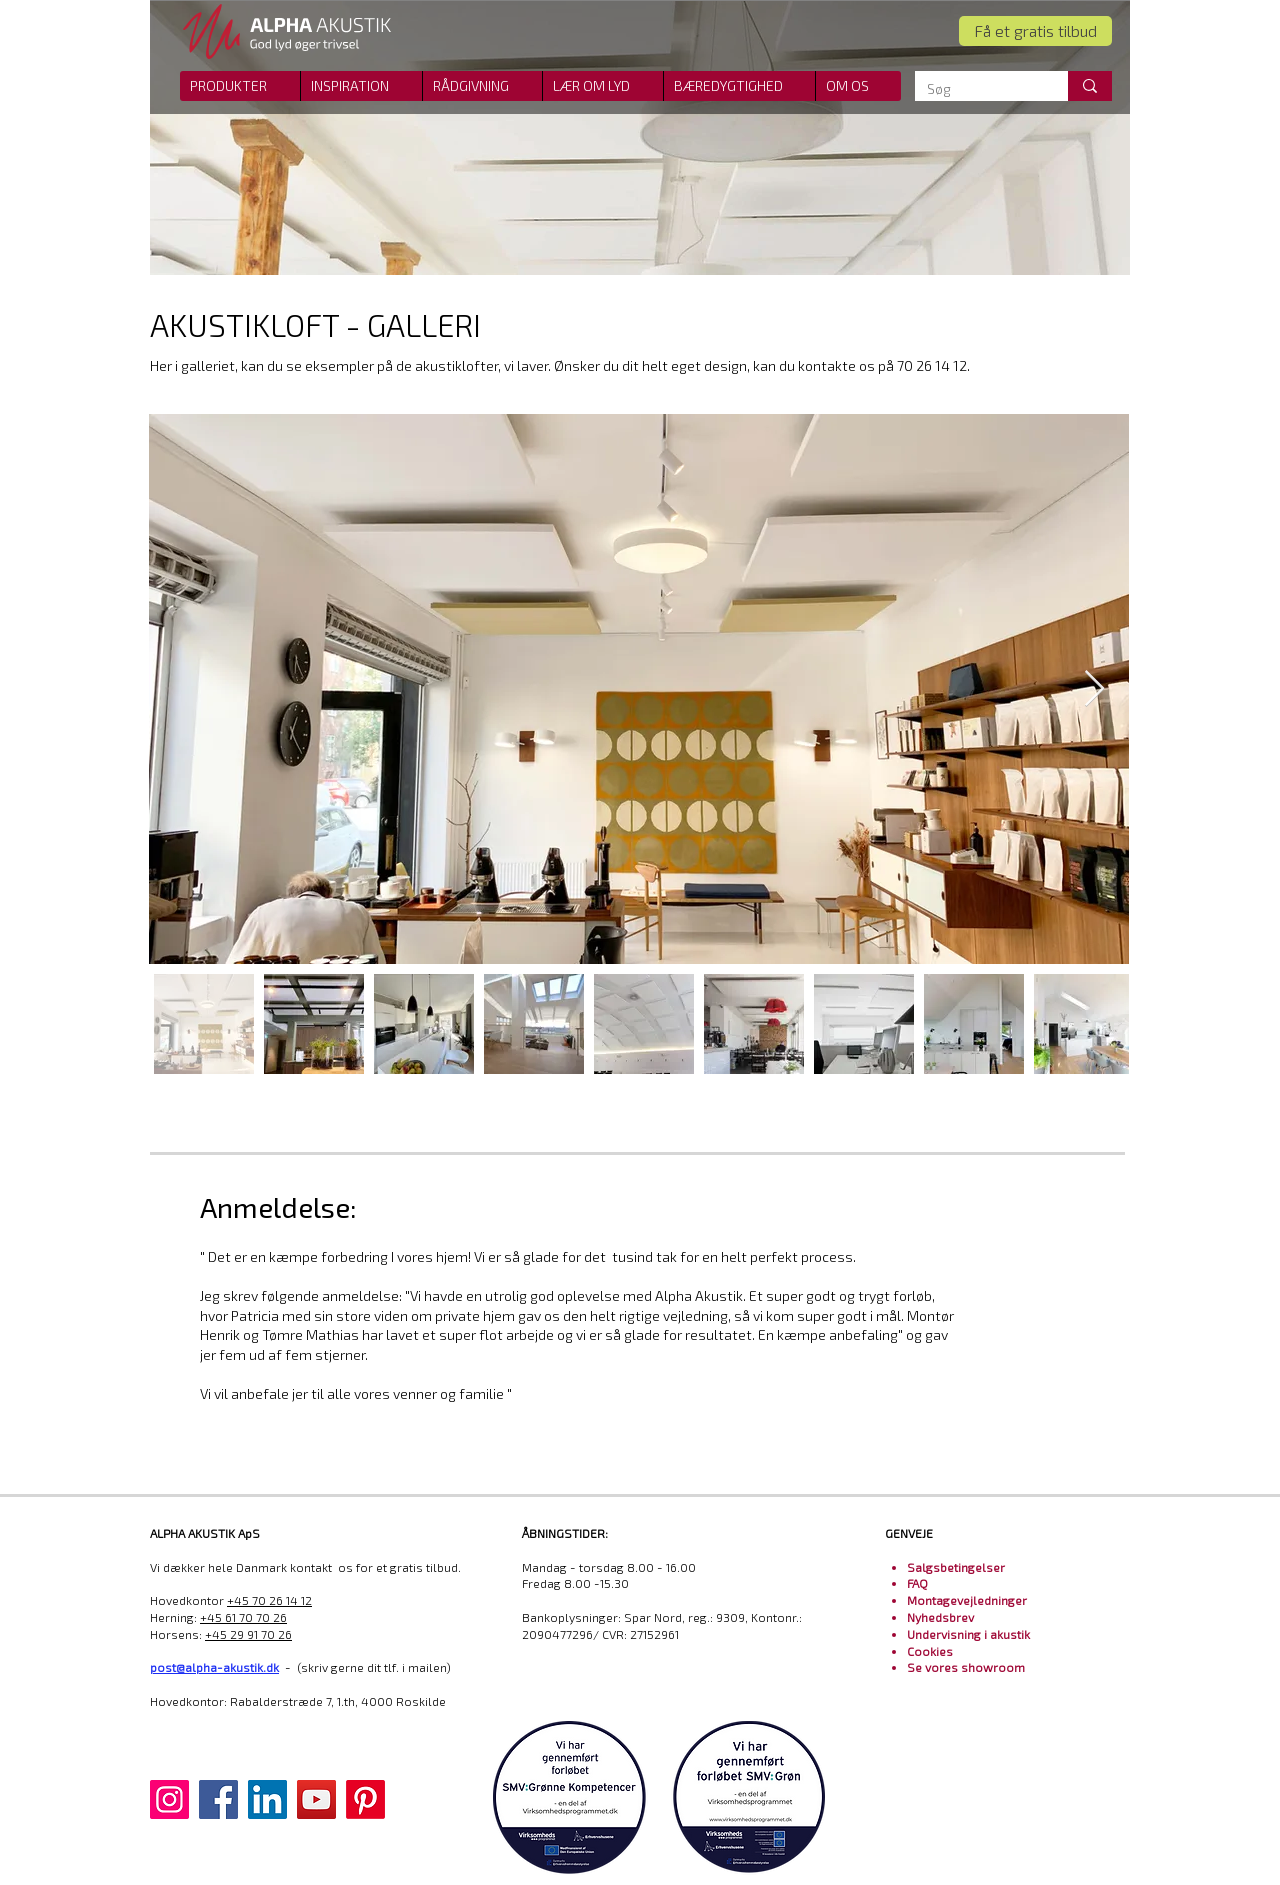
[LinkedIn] (267, 1799)
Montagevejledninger (967, 1600)
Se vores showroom (966, 1667)
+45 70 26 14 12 (269, 1600)
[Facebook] (218, 1799)
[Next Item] (1094, 689)
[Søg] (976, 89)
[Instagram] (169, 1799)
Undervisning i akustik (968, 1634)
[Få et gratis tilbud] (1035, 31)
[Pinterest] (365, 1799)
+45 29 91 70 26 (248, 1634)
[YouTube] (316, 1799)
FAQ (917, 1583)
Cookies (930, 1651)
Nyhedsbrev (940, 1617)
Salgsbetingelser (956, 1567)
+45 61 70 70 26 (243, 1617)
